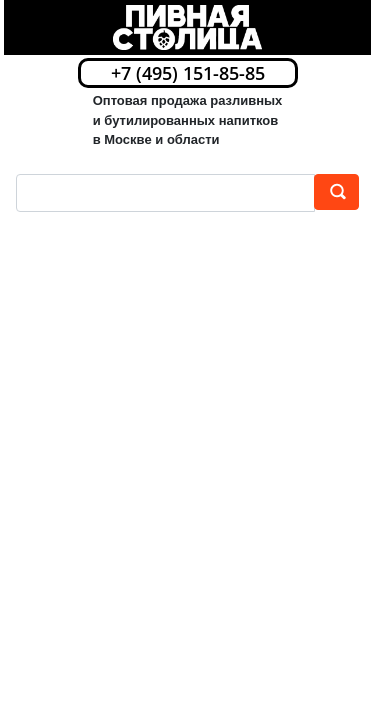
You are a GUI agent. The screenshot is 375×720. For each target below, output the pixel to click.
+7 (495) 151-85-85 (188, 73)
